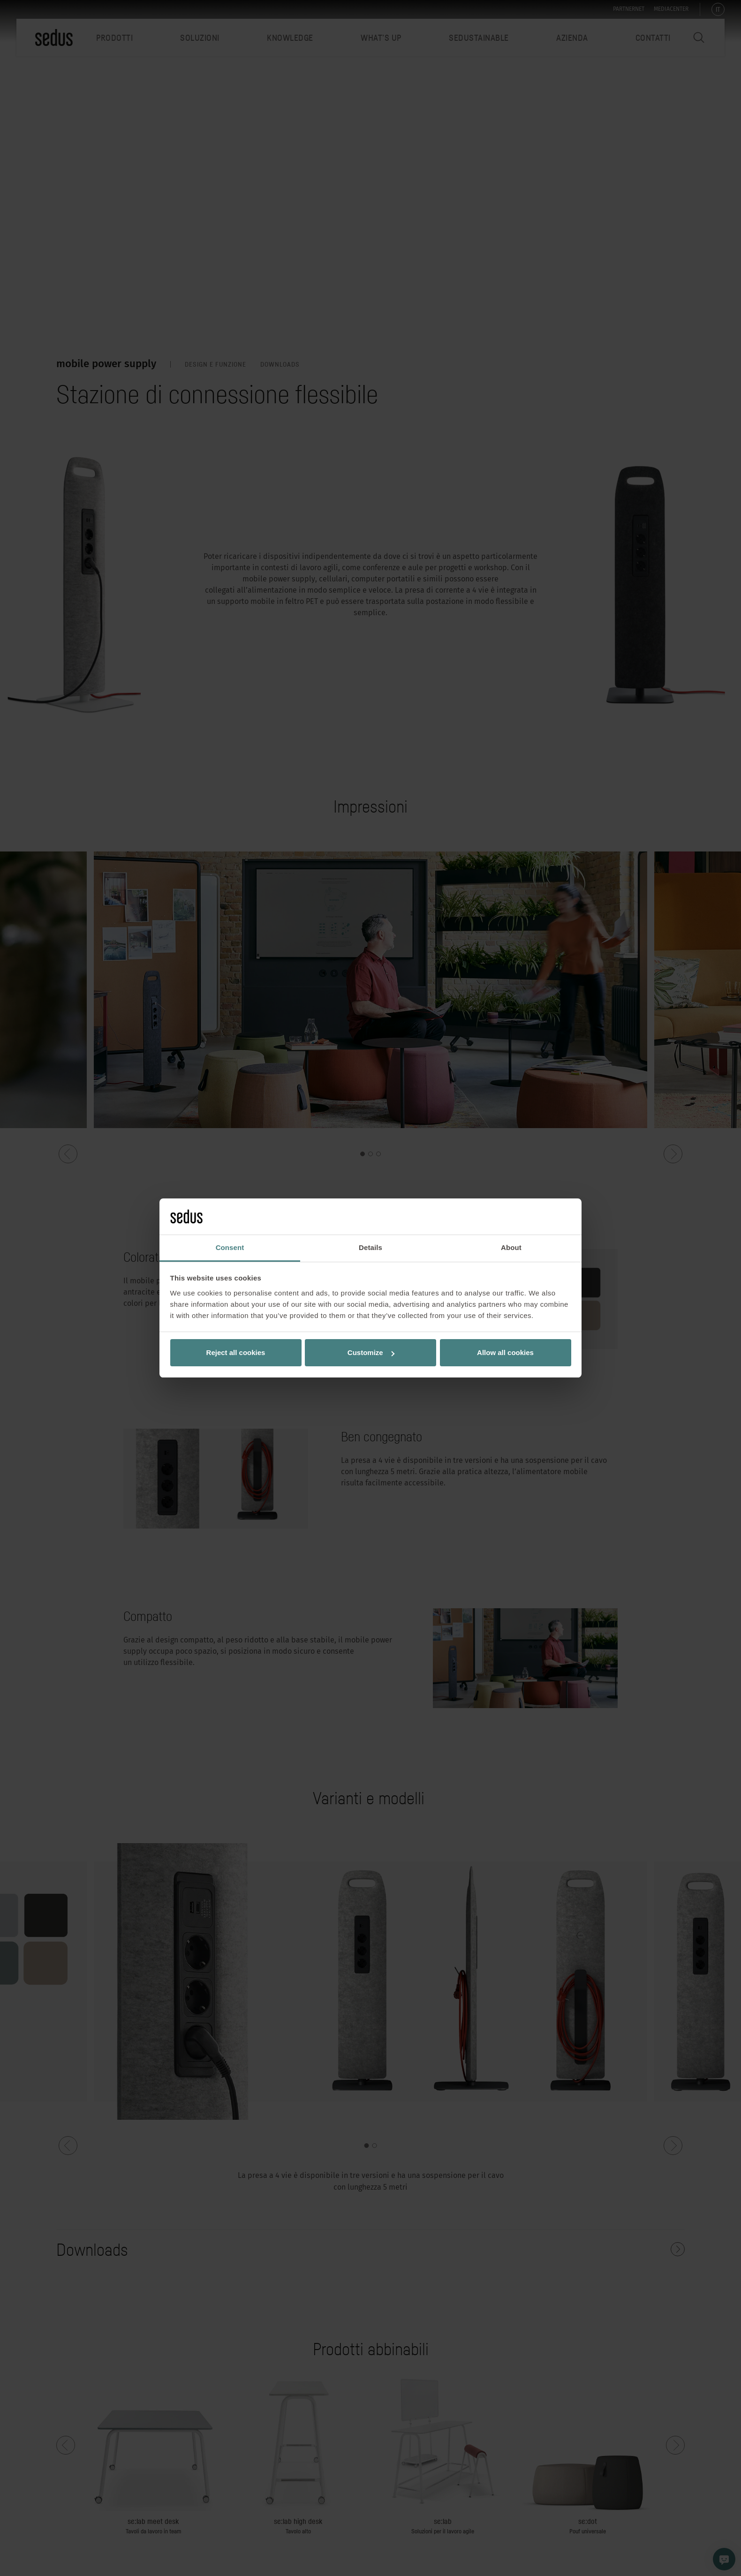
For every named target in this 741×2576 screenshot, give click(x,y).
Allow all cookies (505, 1352)
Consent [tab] (230, 1247)
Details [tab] (370, 1247)
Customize (371, 1352)
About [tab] (511, 1247)
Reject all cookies (235, 1352)
